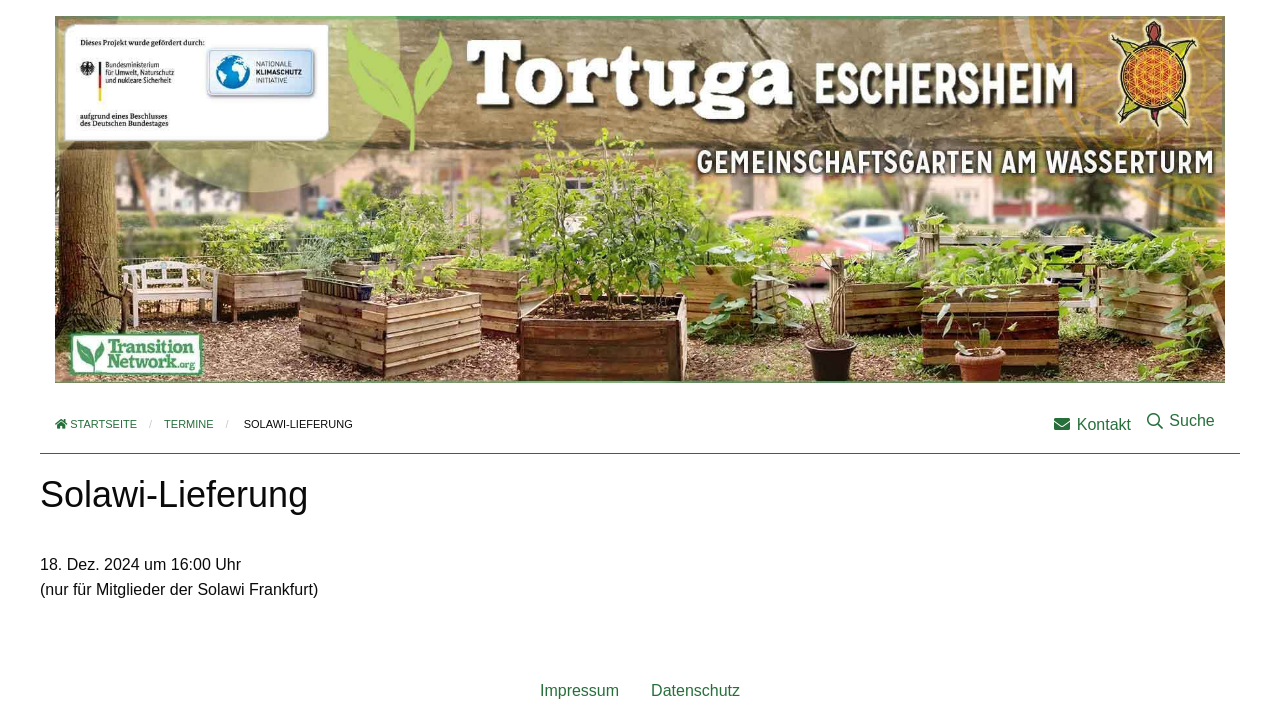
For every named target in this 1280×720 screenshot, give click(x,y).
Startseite (96, 424)
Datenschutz (695, 690)
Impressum (579, 690)
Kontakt (1092, 424)
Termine (189, 424)
